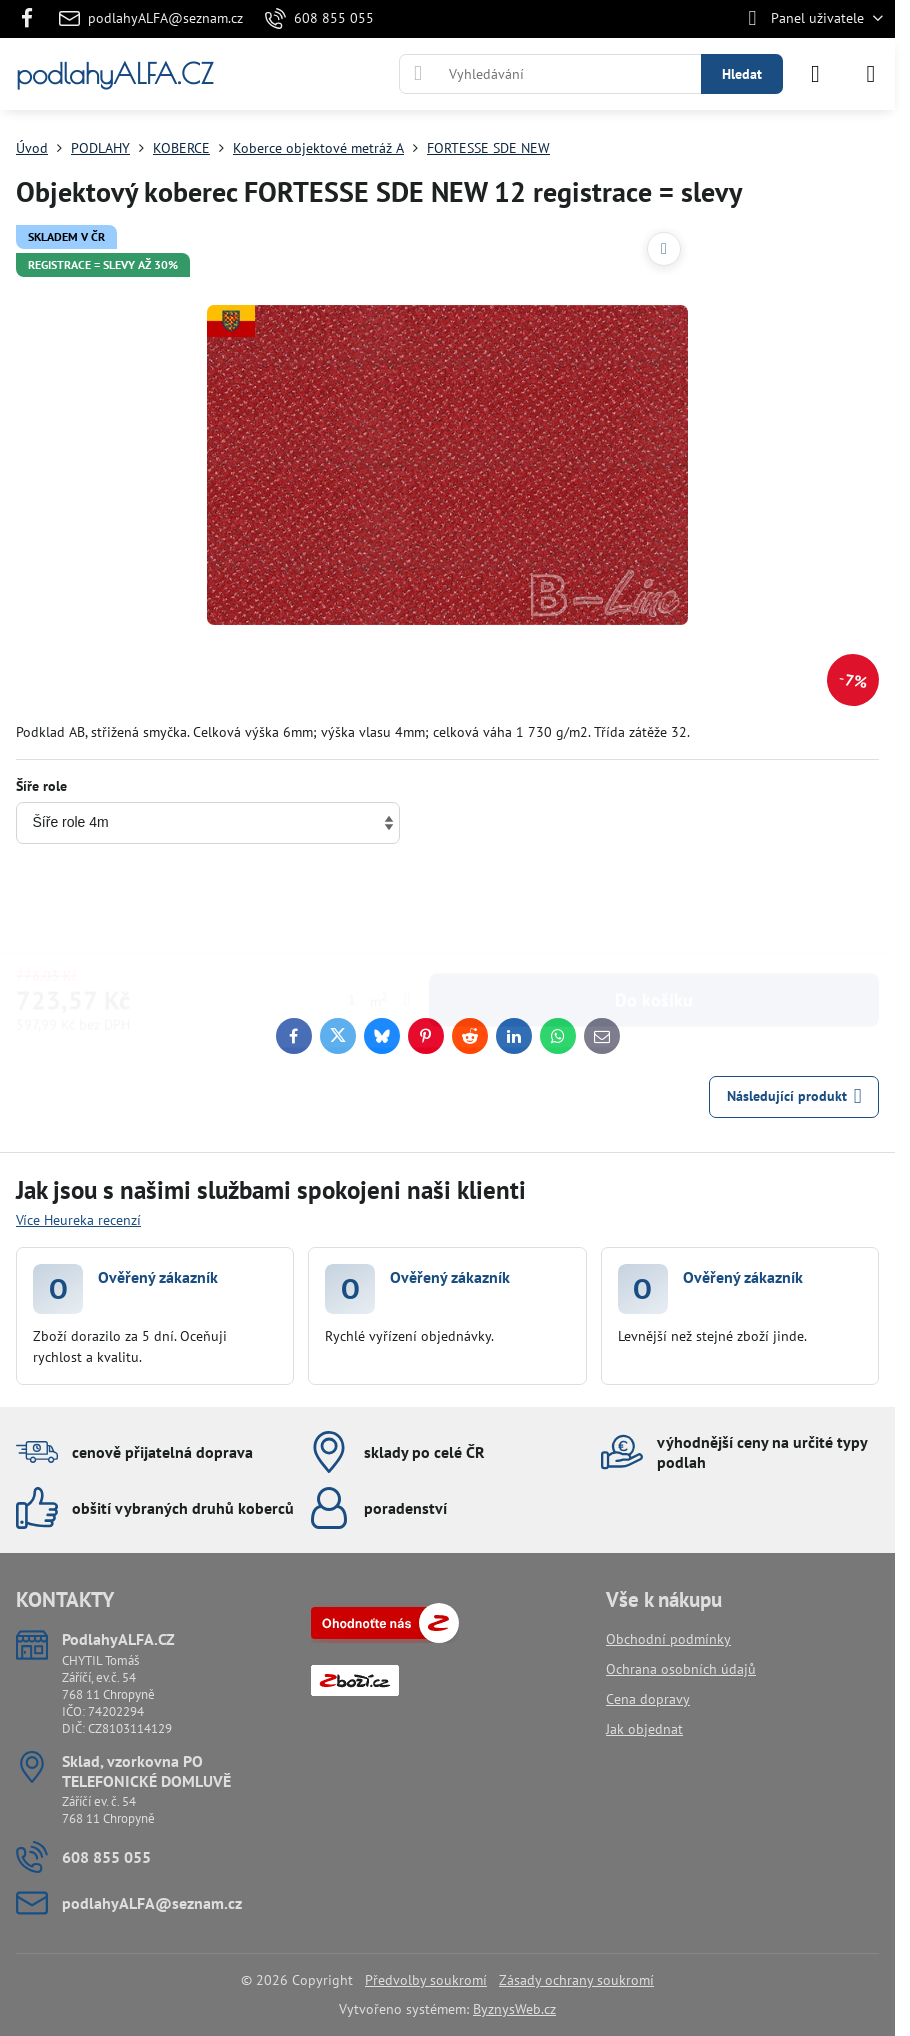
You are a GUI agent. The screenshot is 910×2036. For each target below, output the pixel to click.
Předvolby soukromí (426, 1980)
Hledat (742, 74)
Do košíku (654, 910)
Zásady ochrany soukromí (576, 1980)
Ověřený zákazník (158, 1277)
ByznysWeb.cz (514, 2009)
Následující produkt (794, 1096)
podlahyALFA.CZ (114, 74)
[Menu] (871, 74)
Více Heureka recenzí (78, 1220)
